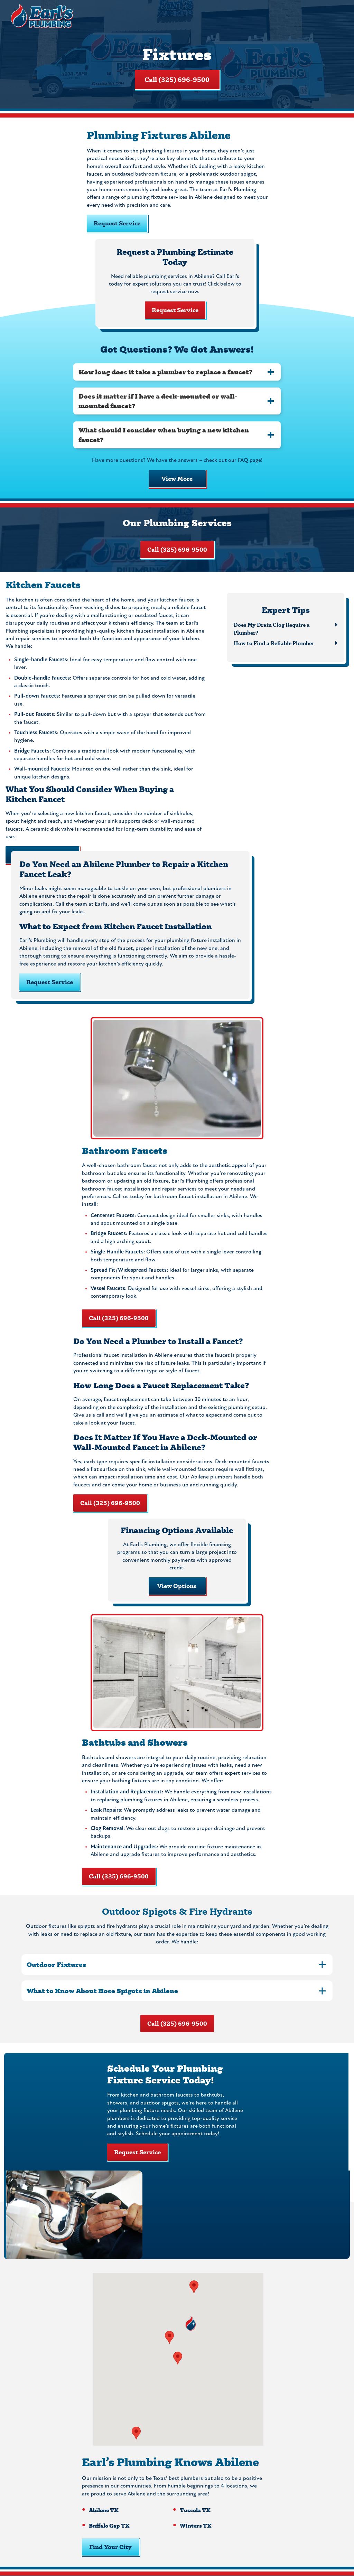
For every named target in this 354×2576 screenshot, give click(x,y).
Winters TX (196, 2525)
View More (177, 479)
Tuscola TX (195, 2509)
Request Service (117, 223)
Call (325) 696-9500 (177, 79)
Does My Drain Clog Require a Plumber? (272, 628)
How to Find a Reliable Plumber (274, 642)
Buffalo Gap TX (109, 2525)
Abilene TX (104, 2509)
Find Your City (110, 2547)
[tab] (177, 372)
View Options (177, 1586)
